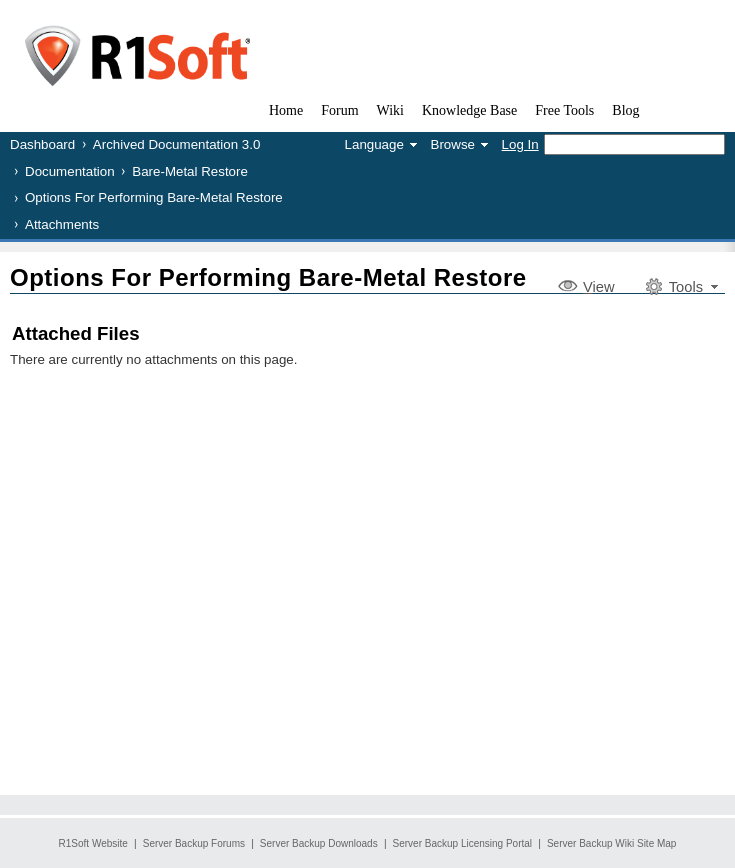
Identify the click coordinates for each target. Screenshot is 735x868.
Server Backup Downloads (319, 843)
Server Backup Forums (194, 843)
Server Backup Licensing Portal (463, 843)
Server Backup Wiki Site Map (612, 843)
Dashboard (42, 144)
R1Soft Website (93, 843)
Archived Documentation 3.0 (176, 144)
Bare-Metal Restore (190, 171)
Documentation (70, 171)
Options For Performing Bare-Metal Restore (154, 197)
